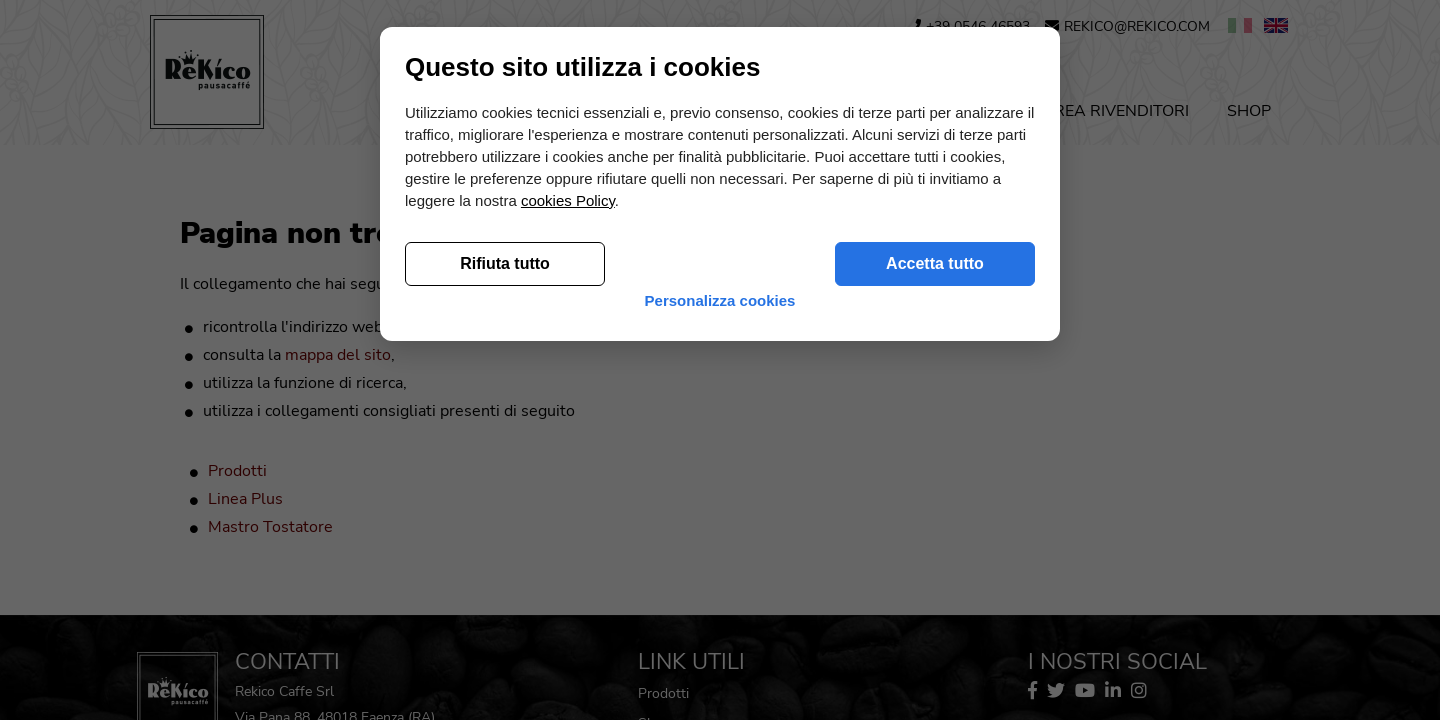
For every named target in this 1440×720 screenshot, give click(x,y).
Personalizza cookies (720, 639)
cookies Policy (568, 529)
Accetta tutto (935, 592)
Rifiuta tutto (505, 592)
